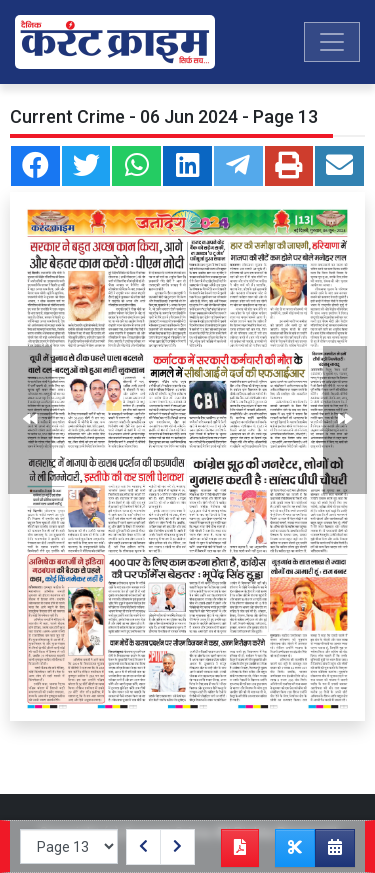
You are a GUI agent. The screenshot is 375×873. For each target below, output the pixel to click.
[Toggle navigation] (332, 42)
